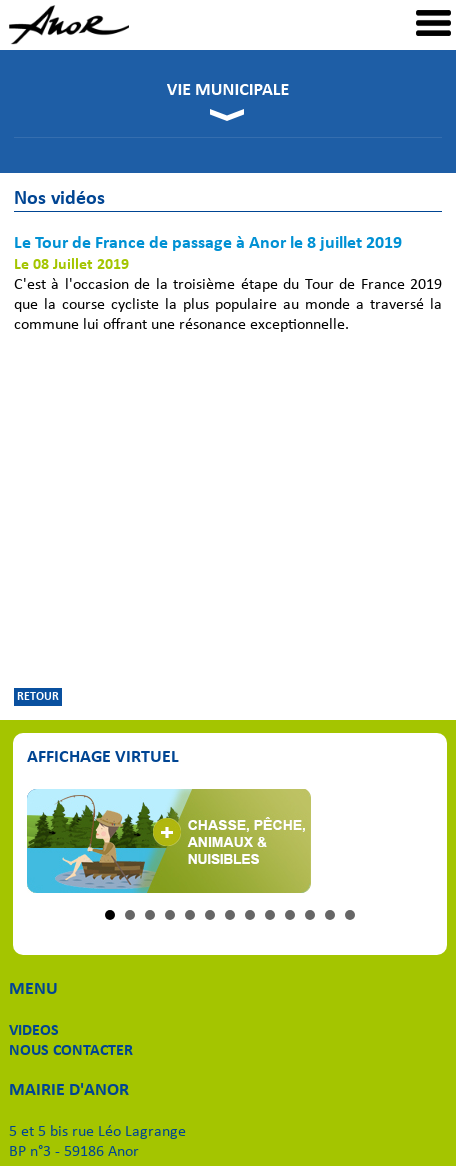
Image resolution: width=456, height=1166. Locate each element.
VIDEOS (34, 1031)
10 (290, 915)
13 (350, 915)
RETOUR (38, 697)
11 (310, 915)
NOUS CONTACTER (71, 1051)
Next (408, 841)
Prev (53, 841)
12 (330, 915)
